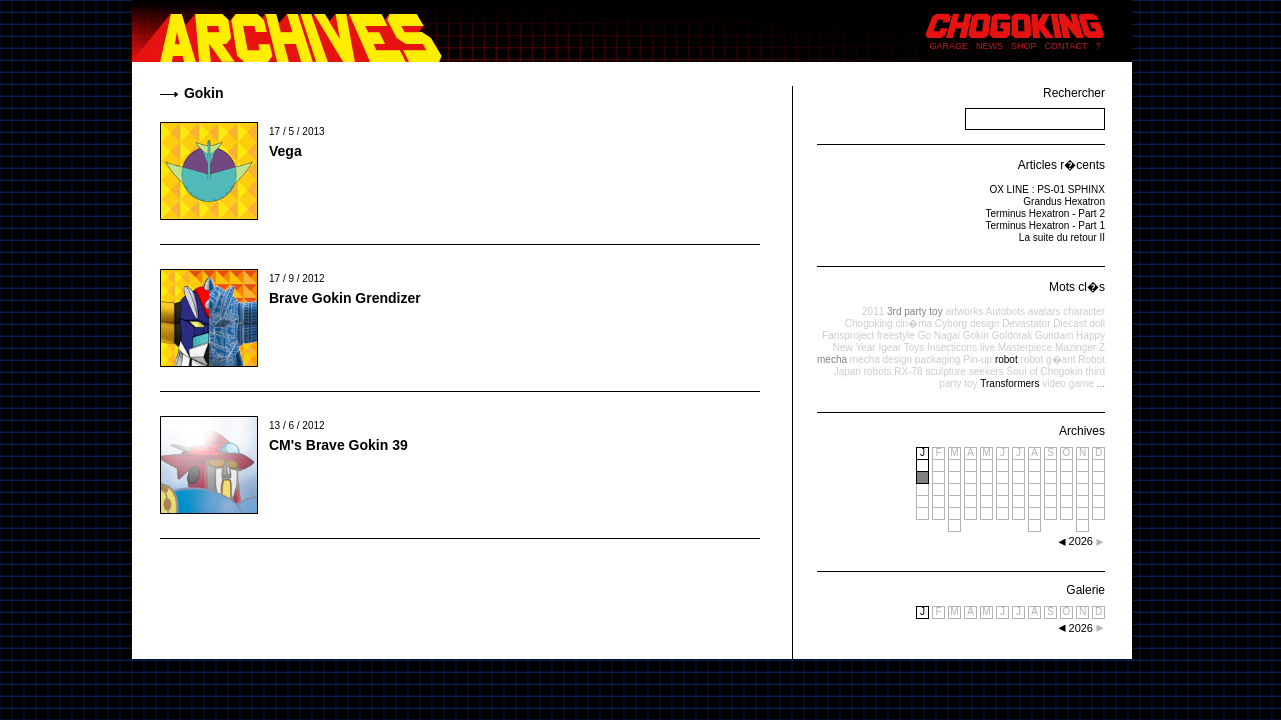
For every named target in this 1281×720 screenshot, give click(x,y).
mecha (832, 359)
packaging (938, 359)
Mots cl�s (1077, 287)
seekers (986, 371)
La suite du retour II (1062, 237)
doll (1097, 323)
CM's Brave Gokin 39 (338, 445)
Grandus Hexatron (1064, 201)
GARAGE (949, 46)
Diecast (1069, 323)
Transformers (1009, 383)
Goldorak (1012, 335)
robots (878, 371)
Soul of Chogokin (1045, 371)
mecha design (881, 359)
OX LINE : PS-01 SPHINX (1047, 189)
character (1084, 311)
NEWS (989, 46)
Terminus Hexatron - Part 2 (1046, 213)
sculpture (945, 371)
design (984, 323)
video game (1068, 383)
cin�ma (913, 323)
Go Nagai (939, 335)
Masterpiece (1025, 347)
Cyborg (951, 323)
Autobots (1004, 311)
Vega (285, 151)
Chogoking (869, 323)
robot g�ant (1047, 359)
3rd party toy (915, 311)
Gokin (976, 335)
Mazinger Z (1080, 347)
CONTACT (1066, 46)
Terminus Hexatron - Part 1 (1046, 225)
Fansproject (848, 335)
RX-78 (908, 371)
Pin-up (977, 359)
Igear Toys (901, 347)
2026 (1081, 628)
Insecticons (952, 347)
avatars (1044, 311)
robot (1006, 359)
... (1101, 383)
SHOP (1024, 46)
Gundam (1054, 335)
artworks (964, 311)
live (987, 347)
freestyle (896, 335)
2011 (873, 311)
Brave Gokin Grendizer (345, 298)
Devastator (1026, 323)
